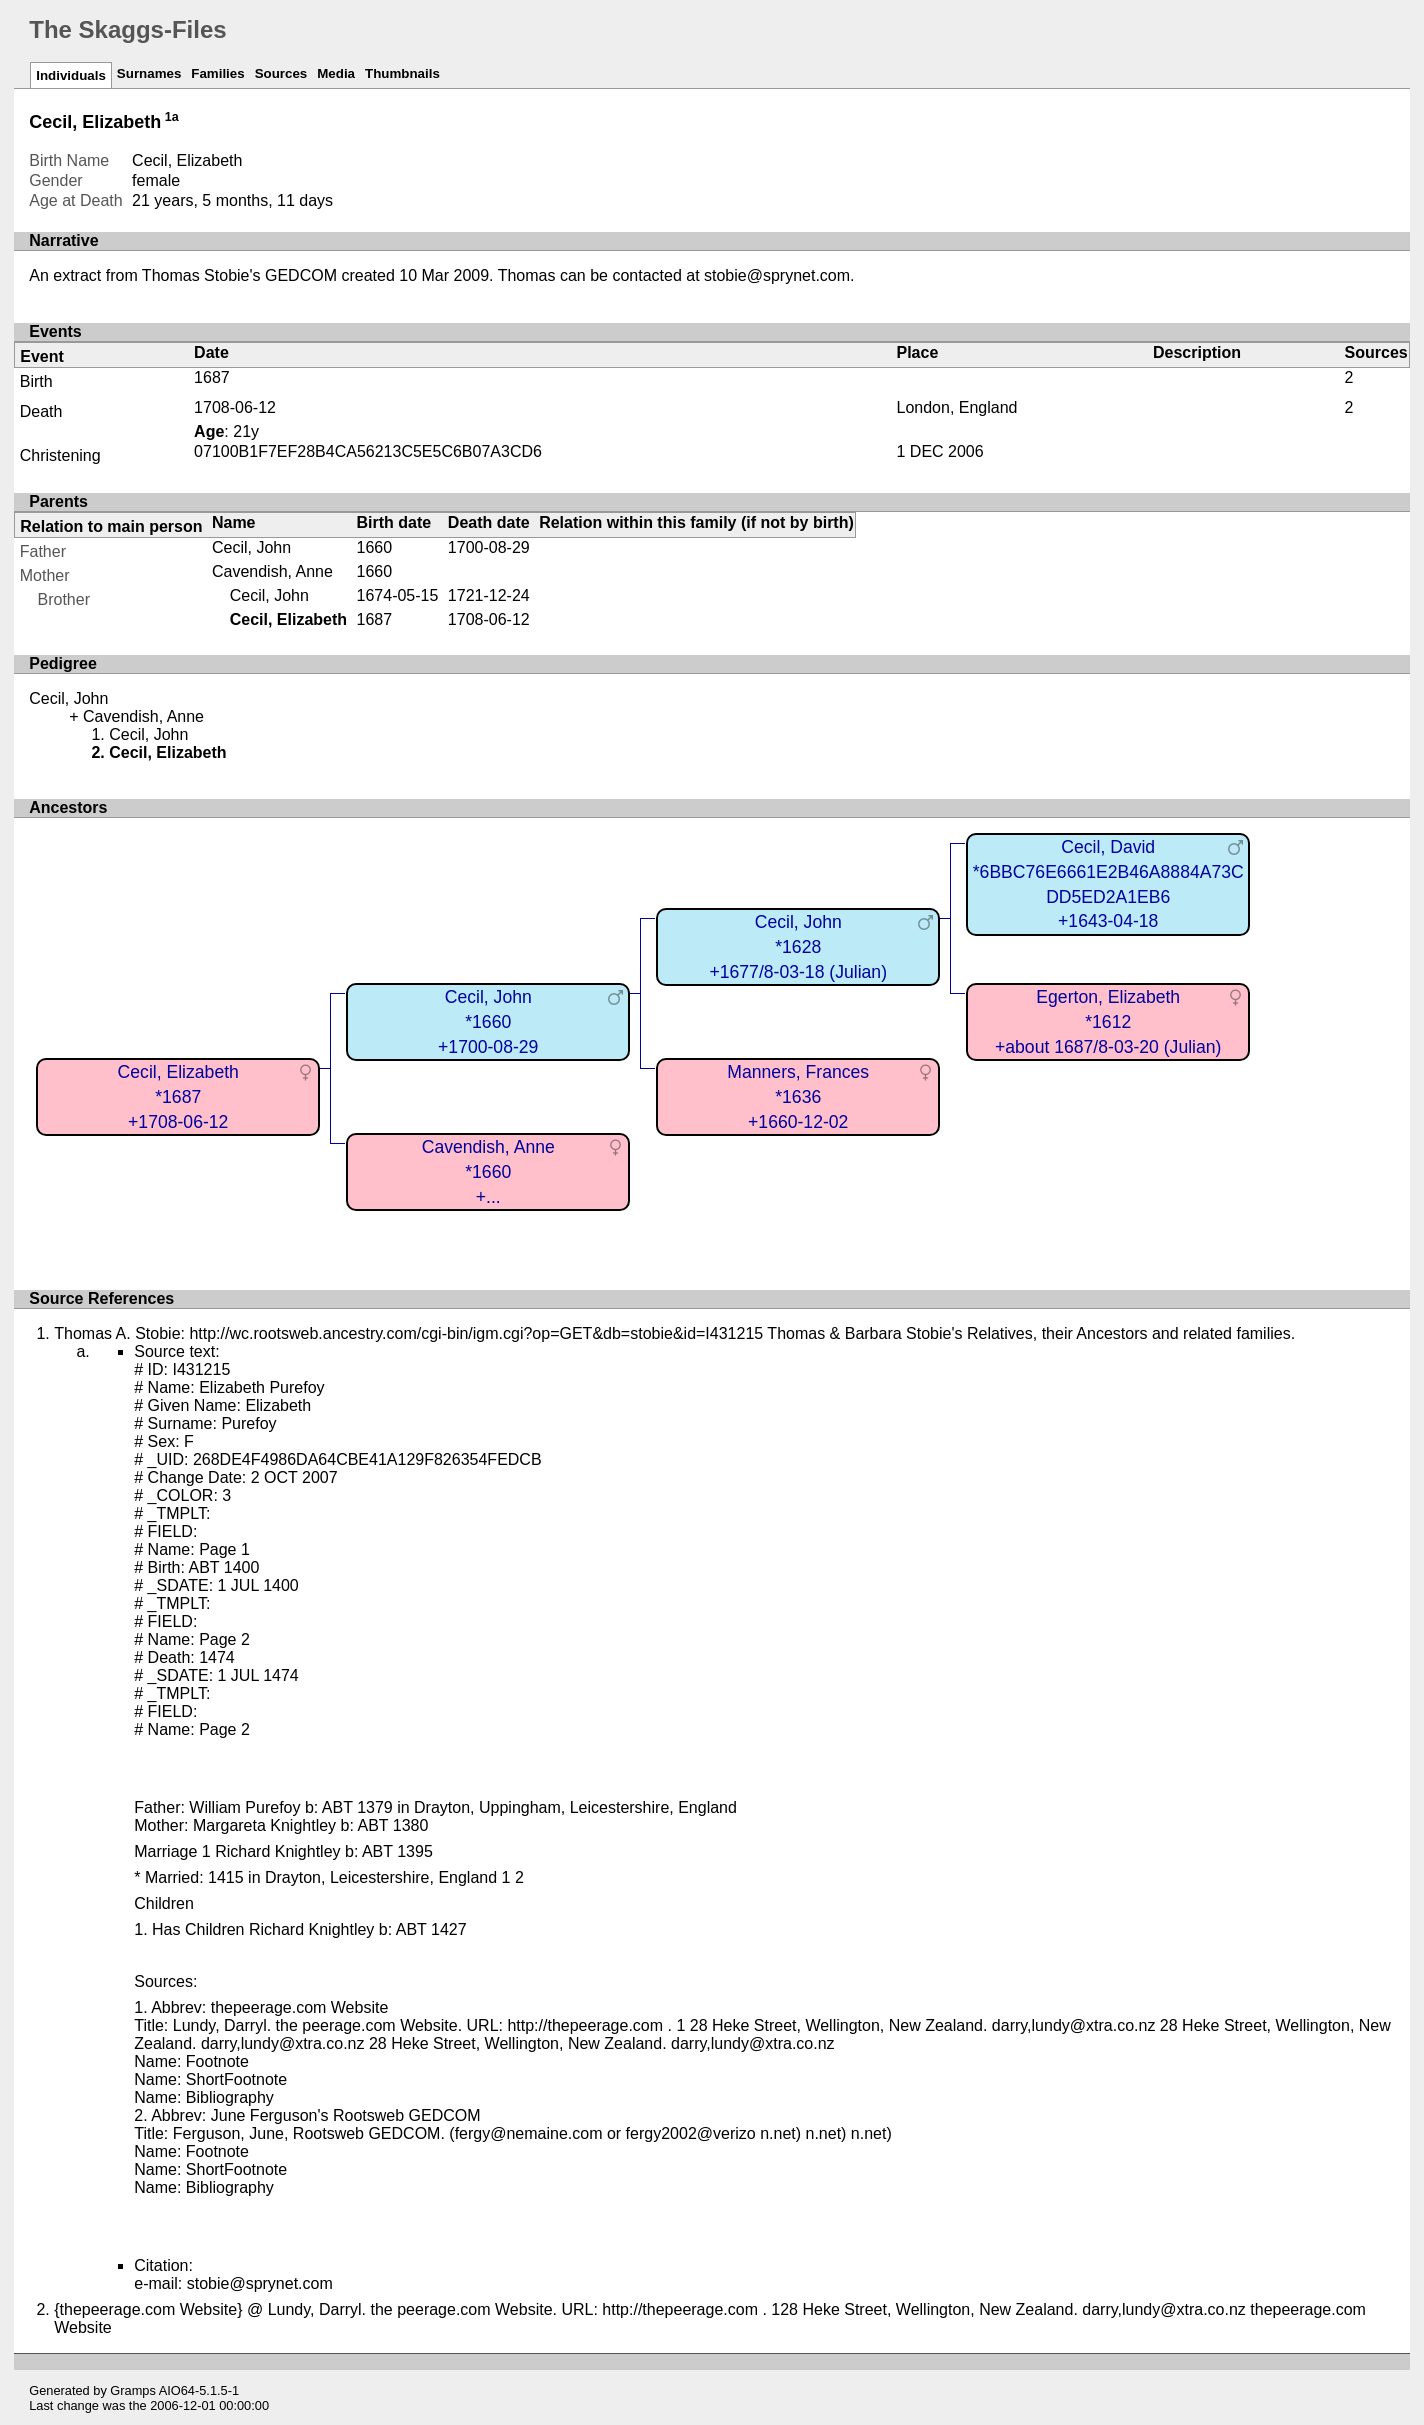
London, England (956, 407)
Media (336, 73)
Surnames (149, 73)
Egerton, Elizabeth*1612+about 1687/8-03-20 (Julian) (1108, 1021)
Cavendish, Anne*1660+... (488, 1171)
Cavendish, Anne (272, 571)
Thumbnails (402, 73)
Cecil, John (251, 547)
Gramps (133, 2390)
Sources (281, 73)
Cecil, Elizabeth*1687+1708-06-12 (178, 1096)
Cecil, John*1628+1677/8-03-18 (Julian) (798, 946)
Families (217, 73)
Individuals (71, 75)
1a (172, 117)
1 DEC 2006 (939, 451)
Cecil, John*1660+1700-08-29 (488, 1021)
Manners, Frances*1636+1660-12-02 (798, 1096)
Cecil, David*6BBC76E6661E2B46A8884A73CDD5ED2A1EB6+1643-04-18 (1108, 884)
